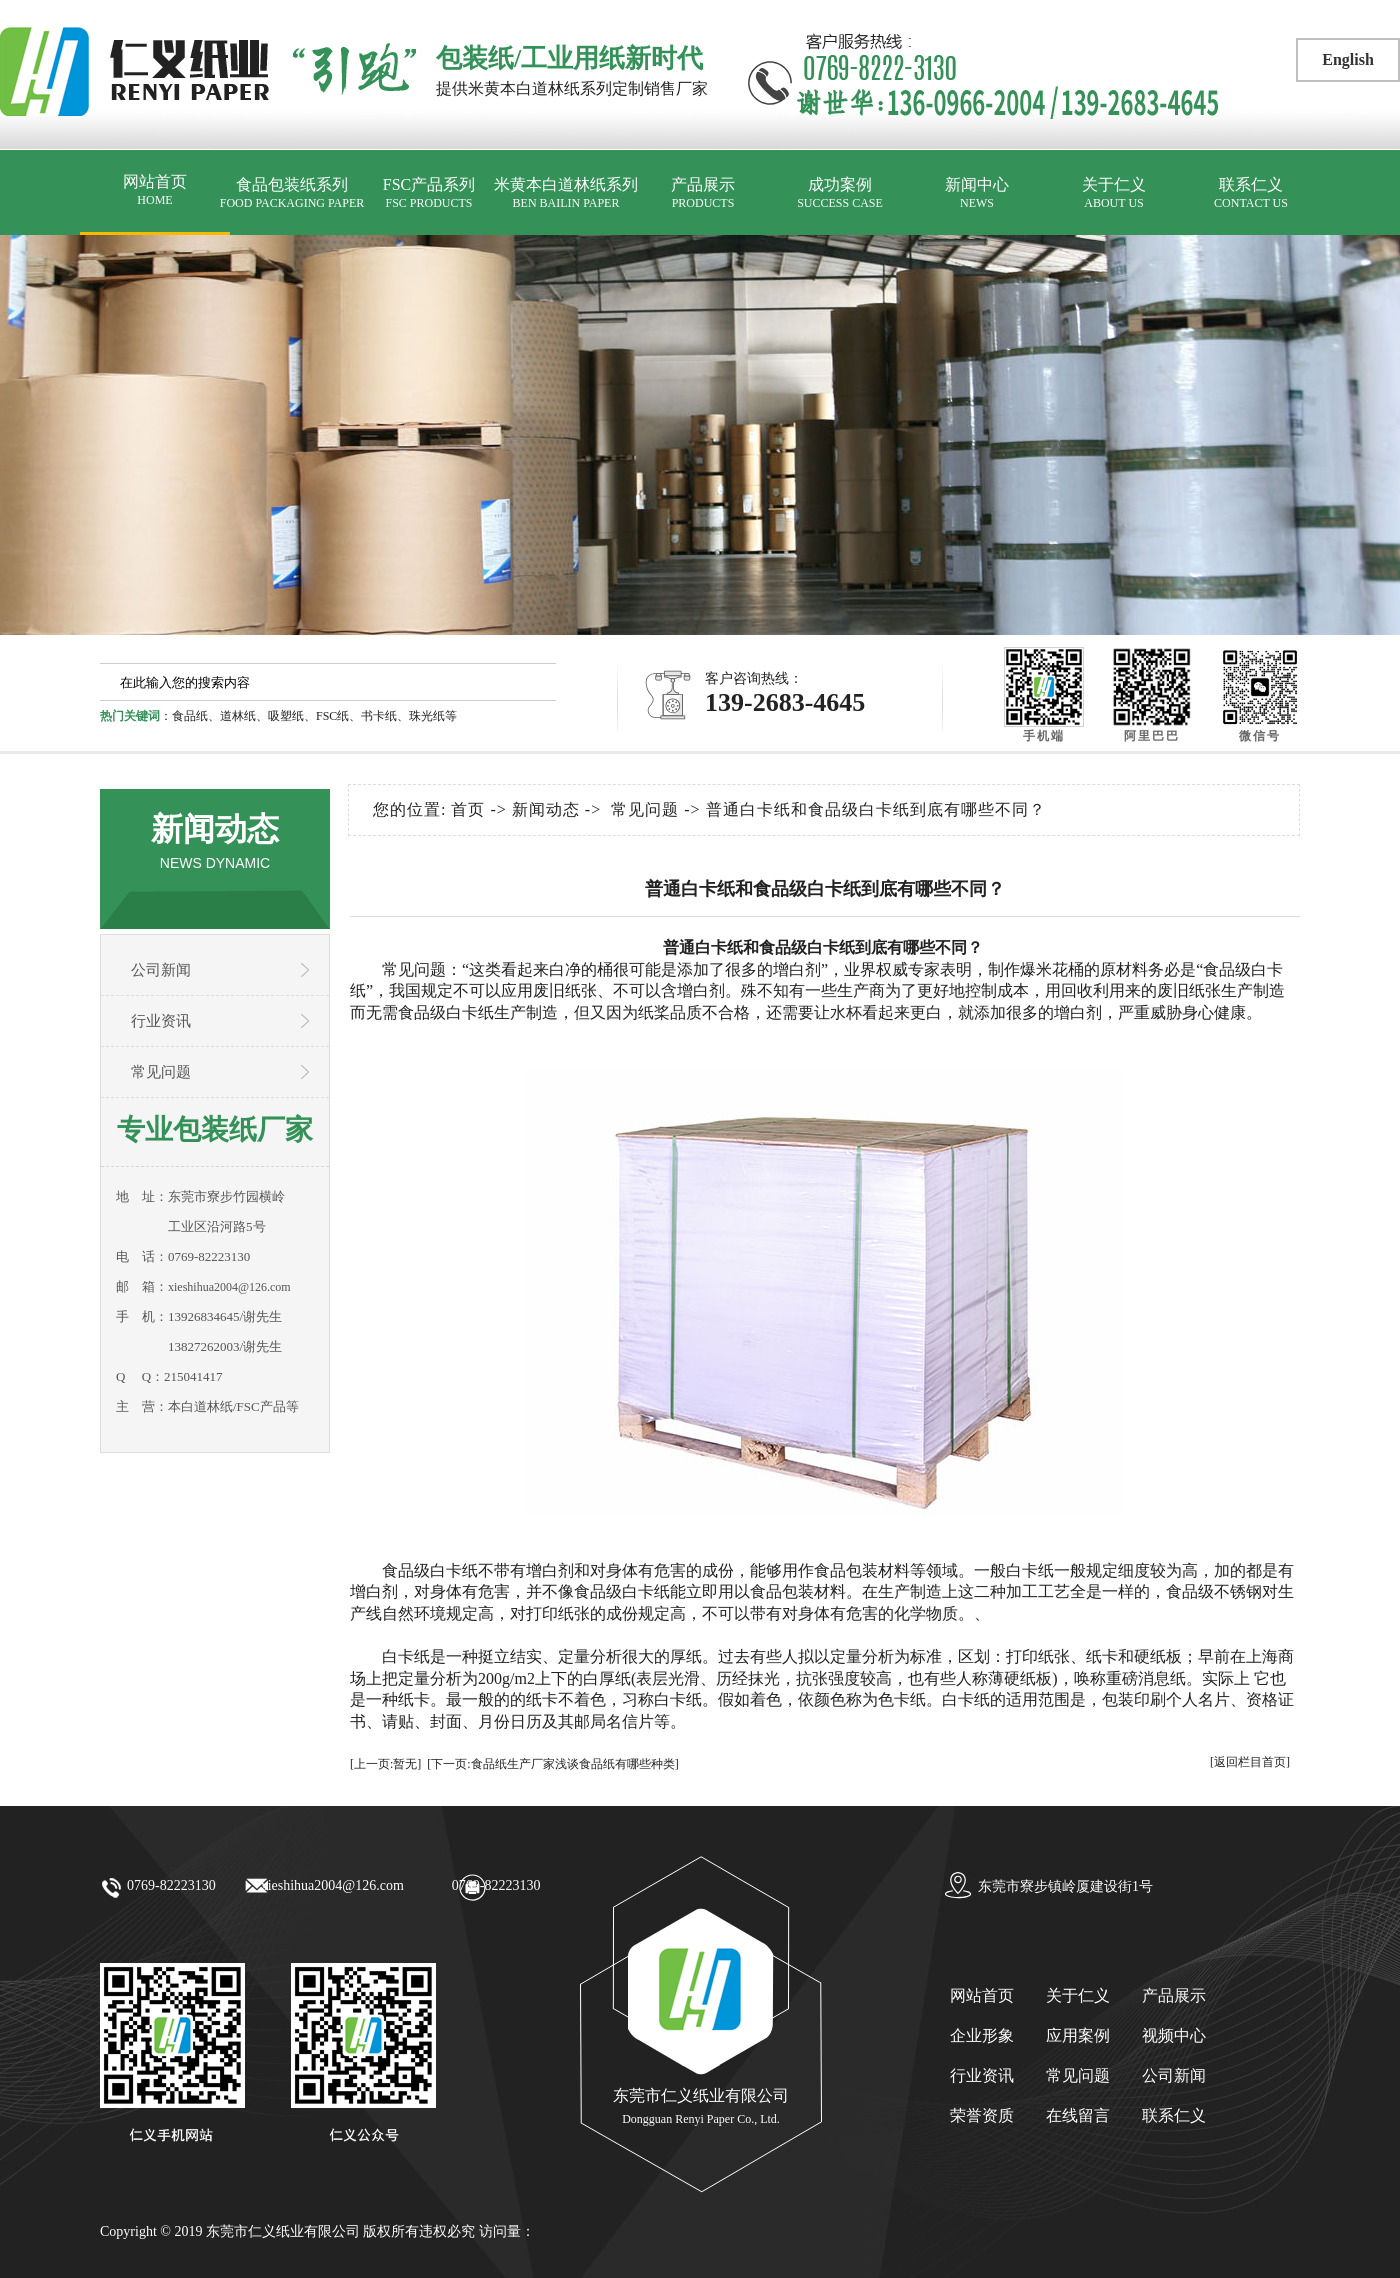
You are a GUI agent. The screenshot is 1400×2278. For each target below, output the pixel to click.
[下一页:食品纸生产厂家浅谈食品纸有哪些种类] (552, 1764)
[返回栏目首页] (1250, 1762)
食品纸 (190, 716)
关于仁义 (1114, 193)
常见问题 (161, 1072)
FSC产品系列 (429, 193)
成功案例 (840, 193)
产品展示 (703, 193)
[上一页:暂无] (385, 1764)
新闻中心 (977, 193)
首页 (468, 809)
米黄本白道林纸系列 (566, 193)
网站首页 (155, 190)
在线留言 (1078, 2115)
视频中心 (1174, 2035)
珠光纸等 (433, 716)
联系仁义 (1251, 193)
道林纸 (238, 716)
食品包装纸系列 (292, 193)
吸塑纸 (286, 716)
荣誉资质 (982, 2115)
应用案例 (1078, 2035)
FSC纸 (332, 716)
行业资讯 (161, 1021)
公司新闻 (161, 970)
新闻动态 (546, 809)
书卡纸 (379, 716)
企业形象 (982, 2035)
